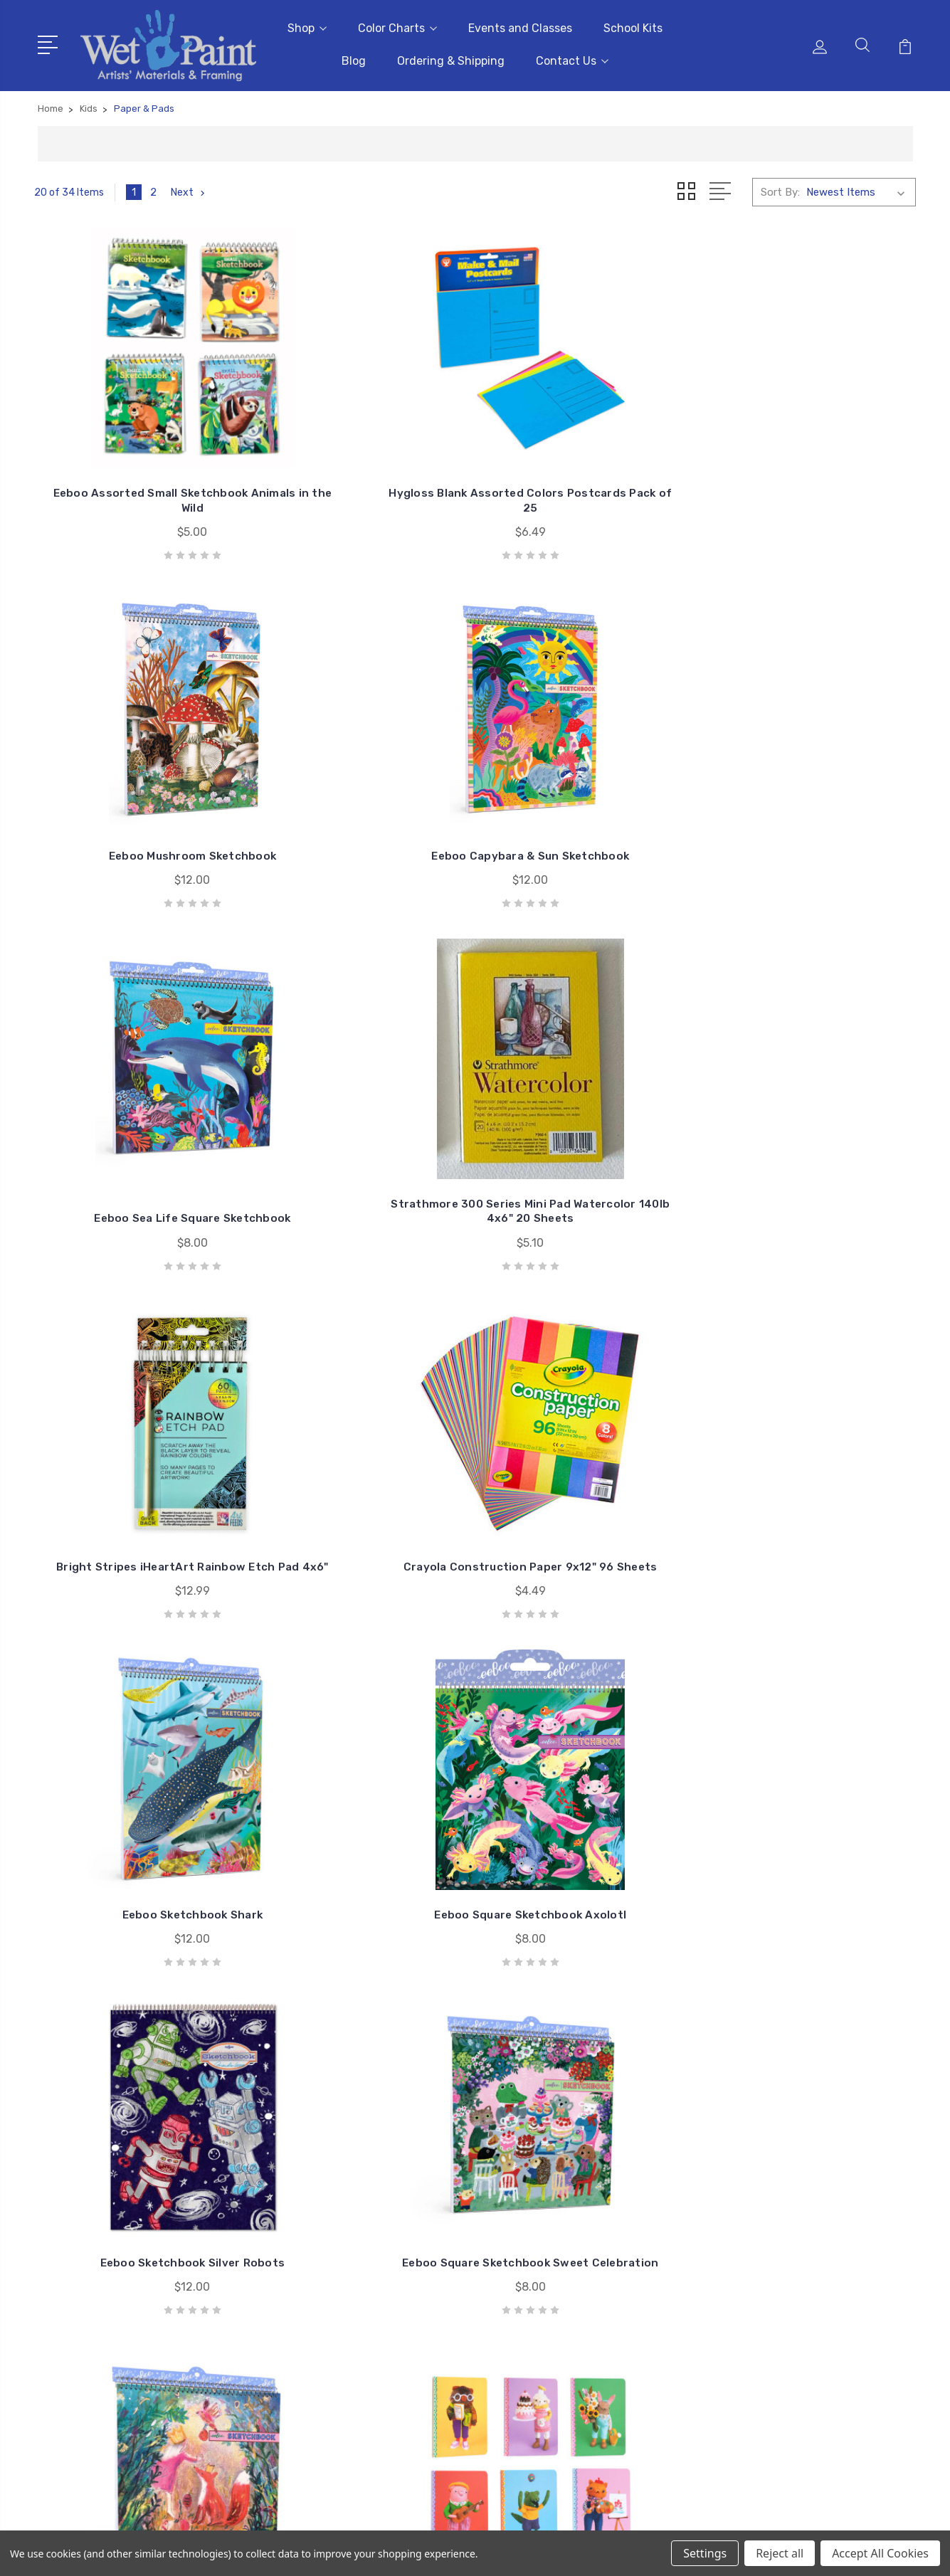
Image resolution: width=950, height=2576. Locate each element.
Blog (354, 58)
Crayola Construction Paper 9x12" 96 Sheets (814, 813)
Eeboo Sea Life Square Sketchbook (136, 813)
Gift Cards (784, 2203)
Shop (307, 25)
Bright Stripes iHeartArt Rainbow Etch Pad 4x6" (588, 813)
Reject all (779, 2553)
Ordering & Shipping (451, 58)
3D (766, 2224)
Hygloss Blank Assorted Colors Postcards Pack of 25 (362, 473)
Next (190, 186)
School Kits (633, 25)
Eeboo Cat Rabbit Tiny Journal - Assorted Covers (362, 1479)
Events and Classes (520, 25)
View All (779, 2352)
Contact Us (572, 58)
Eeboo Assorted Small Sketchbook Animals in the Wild (136, 466)
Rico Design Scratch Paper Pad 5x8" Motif (813, 1479)
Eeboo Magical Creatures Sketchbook (363, 1820)
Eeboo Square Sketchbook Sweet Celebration (814, 1139)
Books (774, 2267)
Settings (705, 2553)
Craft (772, 2288)
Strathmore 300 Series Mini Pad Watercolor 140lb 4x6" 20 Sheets (362, 806)
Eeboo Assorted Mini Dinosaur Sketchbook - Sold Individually (588, 1813)
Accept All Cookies (880, 2553)
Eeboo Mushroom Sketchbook (588, 480)
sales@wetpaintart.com (117, 2292)
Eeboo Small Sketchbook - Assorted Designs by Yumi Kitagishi (588, 1472)
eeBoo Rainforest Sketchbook (813, 1820)
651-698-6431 (94, 2267)
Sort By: (780, 186)
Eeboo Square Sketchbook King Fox (136, 1479)
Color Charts (397, 25)
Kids (769, 2331)
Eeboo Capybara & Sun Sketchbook (813, 473)
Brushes (779, 2245)
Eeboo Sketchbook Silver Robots (588, 1139)
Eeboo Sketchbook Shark (136, 1146)
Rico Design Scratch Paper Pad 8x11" (136, 1820)
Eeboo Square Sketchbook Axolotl (362, 1139)
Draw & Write (791, 2309)
